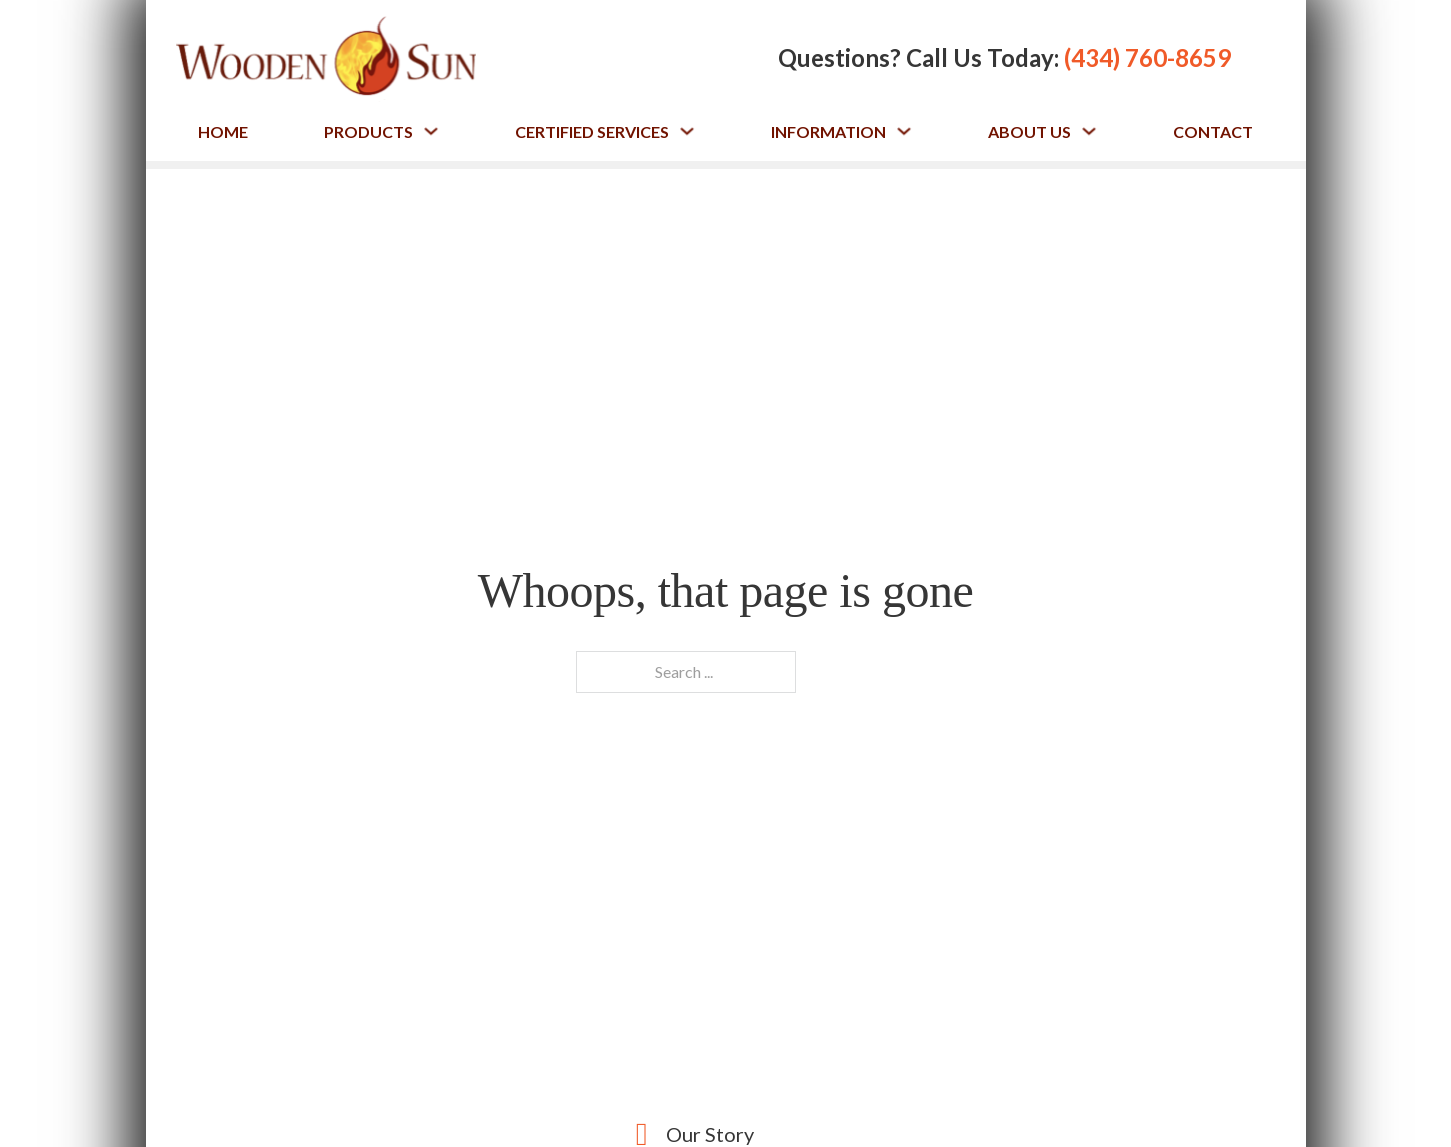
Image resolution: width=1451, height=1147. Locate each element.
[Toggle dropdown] (431, 131)
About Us (1029, 131)
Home (223, 131)
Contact (1213, 131)
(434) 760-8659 (1147, 57)
